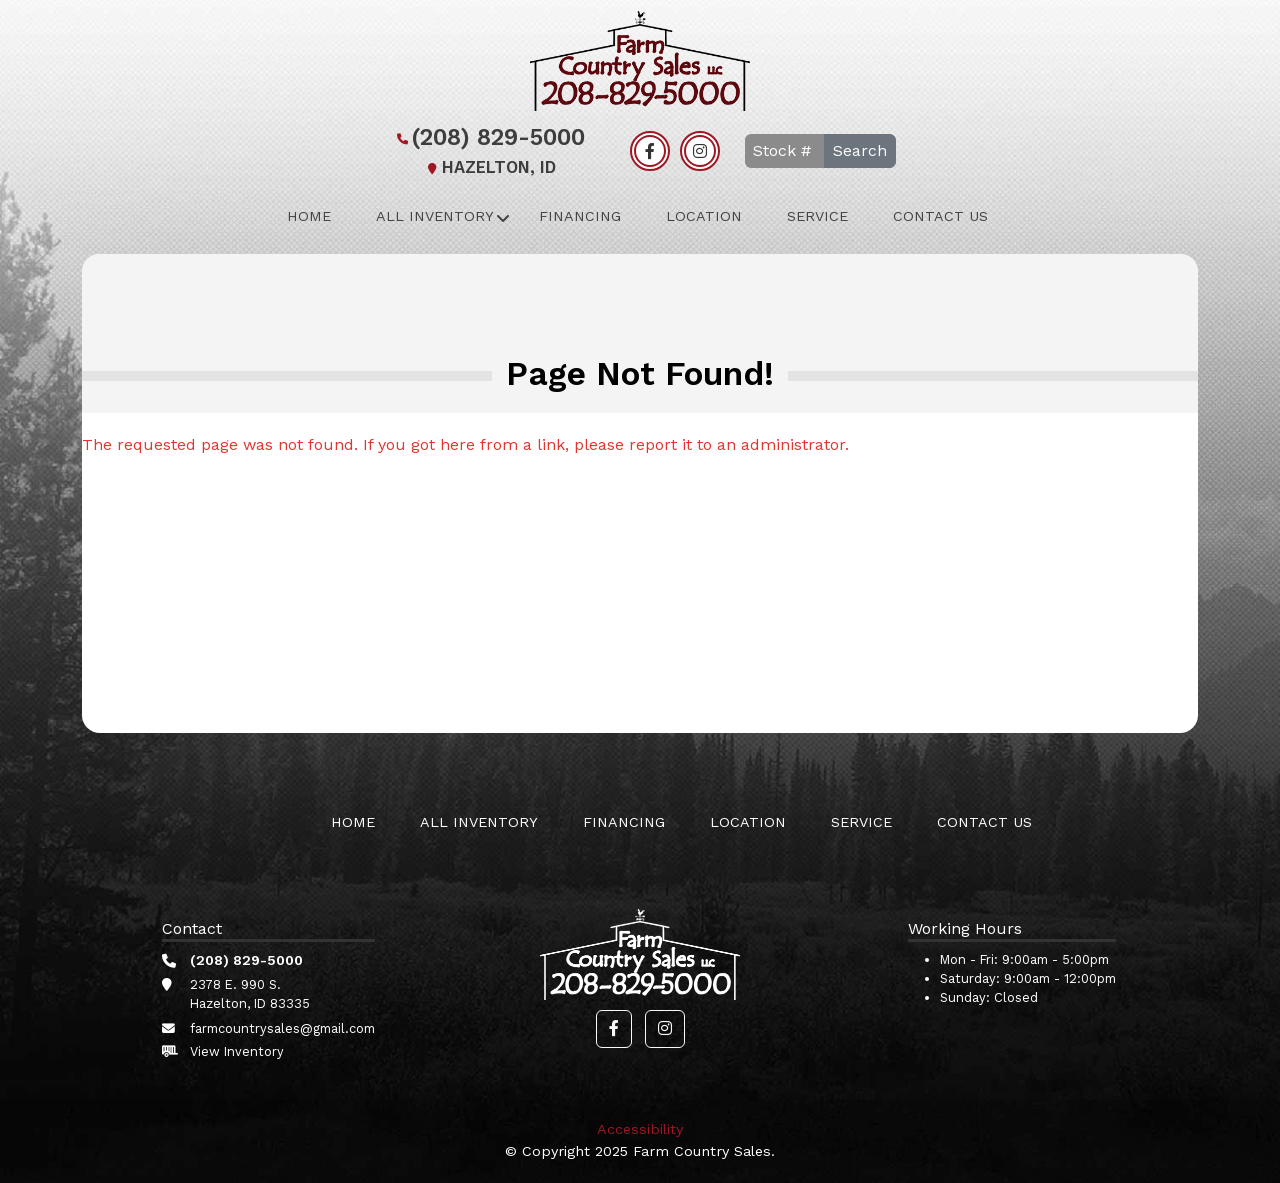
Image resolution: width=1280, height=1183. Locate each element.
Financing (580, 216)
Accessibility (640, 1129)
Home (309, 216)
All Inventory (435, 216)
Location (704, 216)
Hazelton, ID (489, 167)
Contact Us (940, 216)
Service (817, 216)
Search (860, 150)
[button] (614, 1029)
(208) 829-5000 (488, 137)
